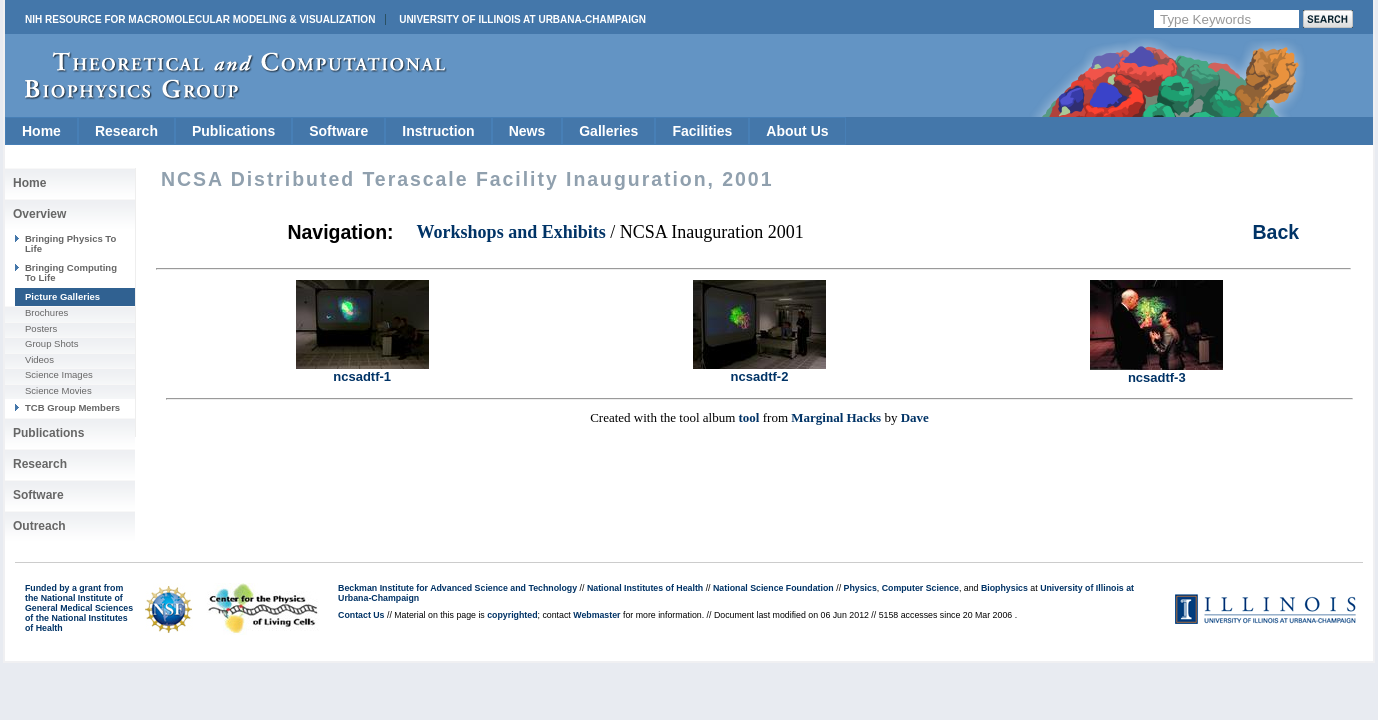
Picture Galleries (62, 296)
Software (338, 131)
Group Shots (51, 343)
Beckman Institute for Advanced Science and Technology (457, 588)
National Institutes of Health (645, 588)
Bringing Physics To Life (70, 243)
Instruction (438, 131)
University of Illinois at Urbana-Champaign (522, 19)
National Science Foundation (773, 588)
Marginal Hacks (836, 417)
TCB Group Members (72, 407)
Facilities (702, 131)
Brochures (46, 312)
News (527, 131)
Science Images (59, 374)
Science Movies (58, 390)
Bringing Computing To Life (71, 272)
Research (126, 131)
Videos (39, 359)
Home (41, 131)
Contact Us (361, 615)
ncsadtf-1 (362, 370)
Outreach (39, 526)
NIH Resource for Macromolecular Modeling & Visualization (200, 19)
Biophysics (1004, 588)
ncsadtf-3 (1156, 371)
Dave (915, 417)
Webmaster (596, 615)
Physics (860, 588)
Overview (39, 214)
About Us (797, 131)
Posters (41, 328)
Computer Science (920, 588)
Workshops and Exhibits (511, 232)
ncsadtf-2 (759, 370)
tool (749, 417)
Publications (233, 131)
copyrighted (512, 615)
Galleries (608, 131)
